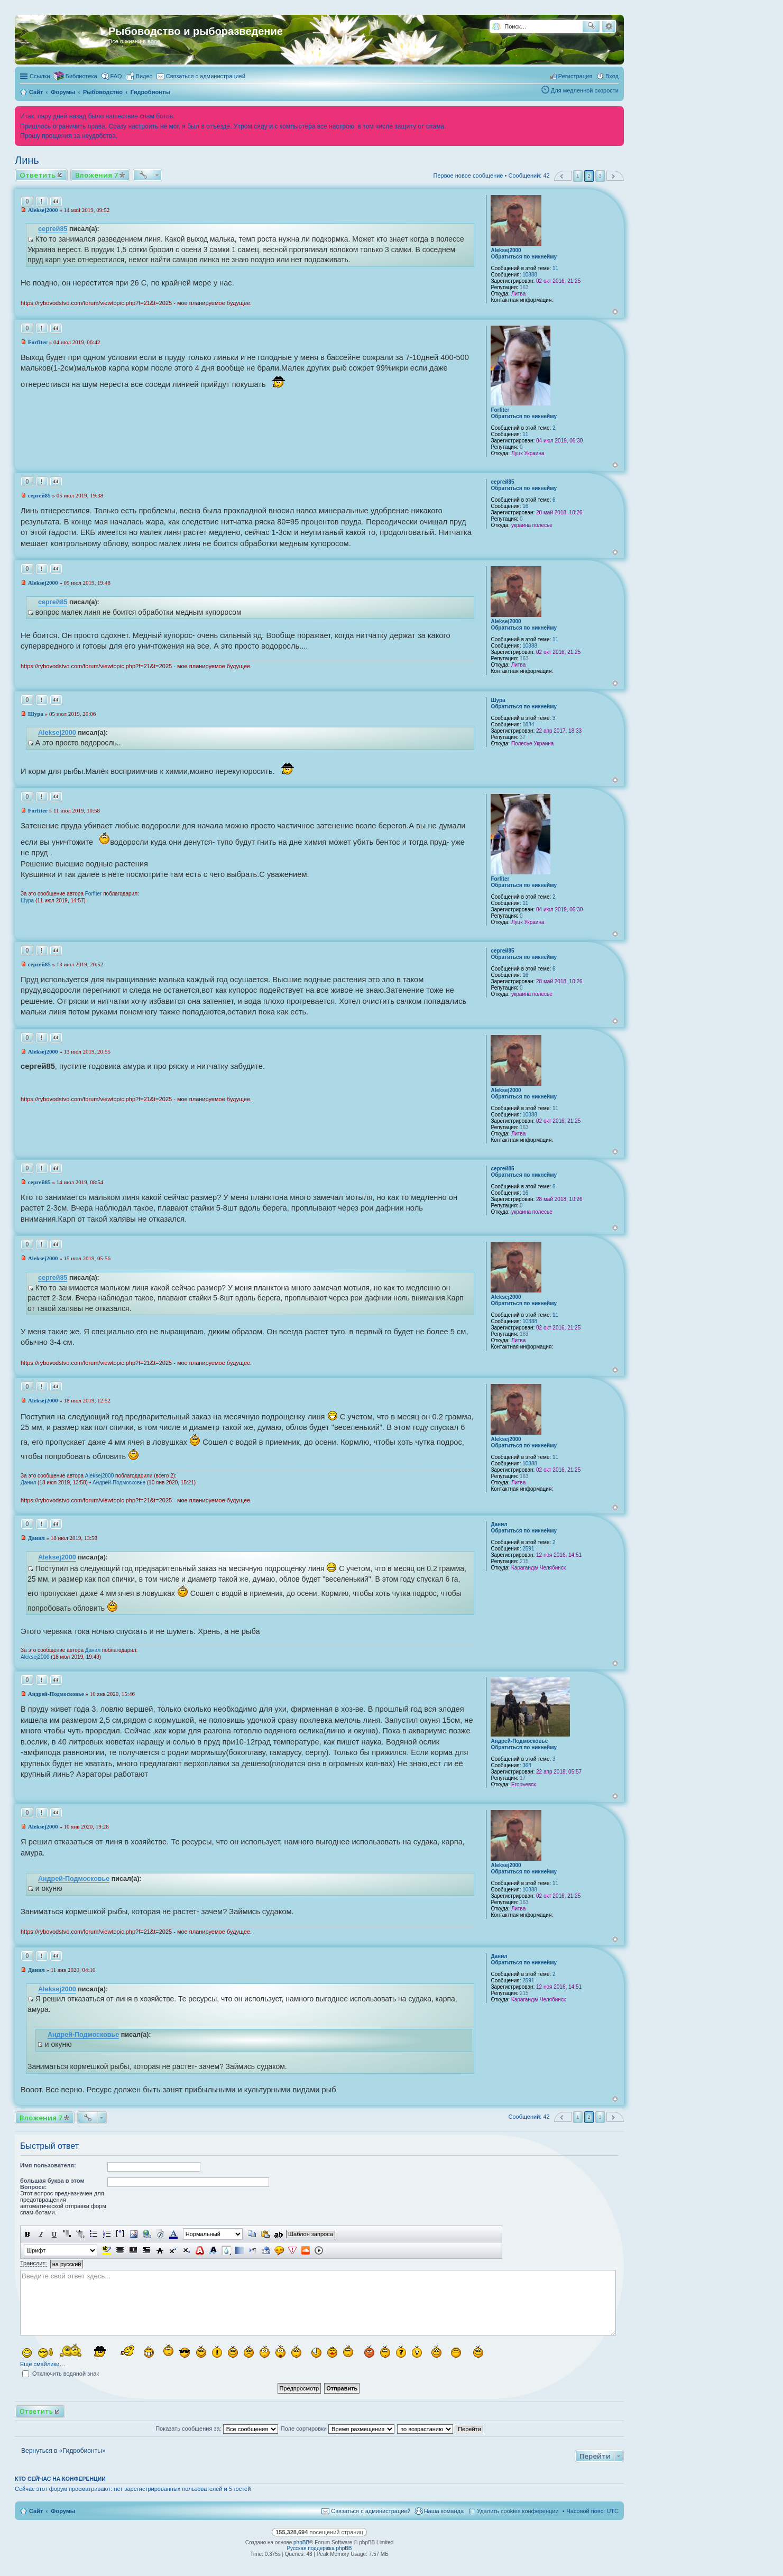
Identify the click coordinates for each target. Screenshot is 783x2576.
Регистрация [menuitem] (575, 76)
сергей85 (52, 229)
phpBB (301, 2542)
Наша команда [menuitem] (444, 2511)
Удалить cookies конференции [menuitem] (518, 2511)
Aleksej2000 (506, 250)
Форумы (63, 2511)
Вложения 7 (96, 175)
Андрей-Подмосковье (119, 1482)
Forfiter (500, 410)
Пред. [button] (563, 176)
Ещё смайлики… (42, 2364)
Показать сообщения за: (216, 2428)
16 (525, 506)
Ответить (38, 175)
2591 (528, 1549)
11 (555, 268)
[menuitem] (139, 76)
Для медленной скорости (585, 90)
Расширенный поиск (609, 26)
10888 (529, 275)
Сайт (36, 2511)
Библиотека (81, 76)
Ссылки (40, 76)
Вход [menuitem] (612, 76)
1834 (528, 724)
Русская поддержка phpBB (319, 2548)
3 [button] (600, 176)
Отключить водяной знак (60, 2373)
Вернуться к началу (615, 312)
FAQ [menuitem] (116, 76)
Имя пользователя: (48, 2165)
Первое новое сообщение (468, 175)
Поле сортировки (337, 2428)
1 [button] (577, 176)
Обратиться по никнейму (524, 257)
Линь (27, 160)
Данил (28, 1482)
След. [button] (615, 176)
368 (526, 1765)
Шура (498, 700)
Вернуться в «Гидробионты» (63, 2450)
